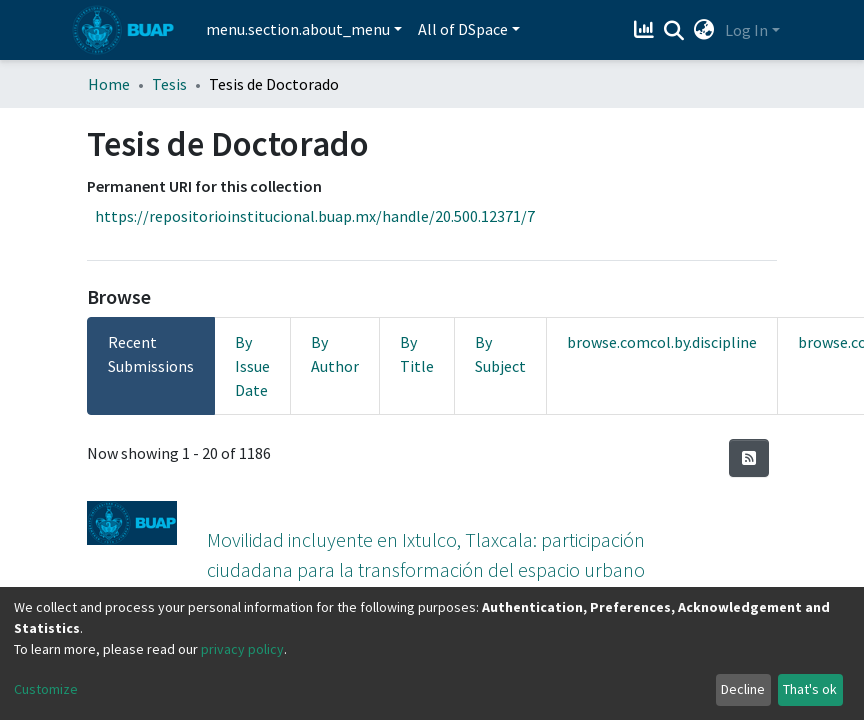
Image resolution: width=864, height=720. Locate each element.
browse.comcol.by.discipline (662, 342)
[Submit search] (674, 31)
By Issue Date (252, 366)
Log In (746, 30)
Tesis (169, 84)
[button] (704, 30)
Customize (46, 689)
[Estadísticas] (646, 30)
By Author (335, 354)
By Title (417, 354)
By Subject (500, 354)
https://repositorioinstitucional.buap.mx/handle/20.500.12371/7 (315, 216)
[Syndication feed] (749, 458)
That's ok (810, 689)
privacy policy (242, 649)
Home (109, 84)
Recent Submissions (151, 354)
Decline (743, 689)
